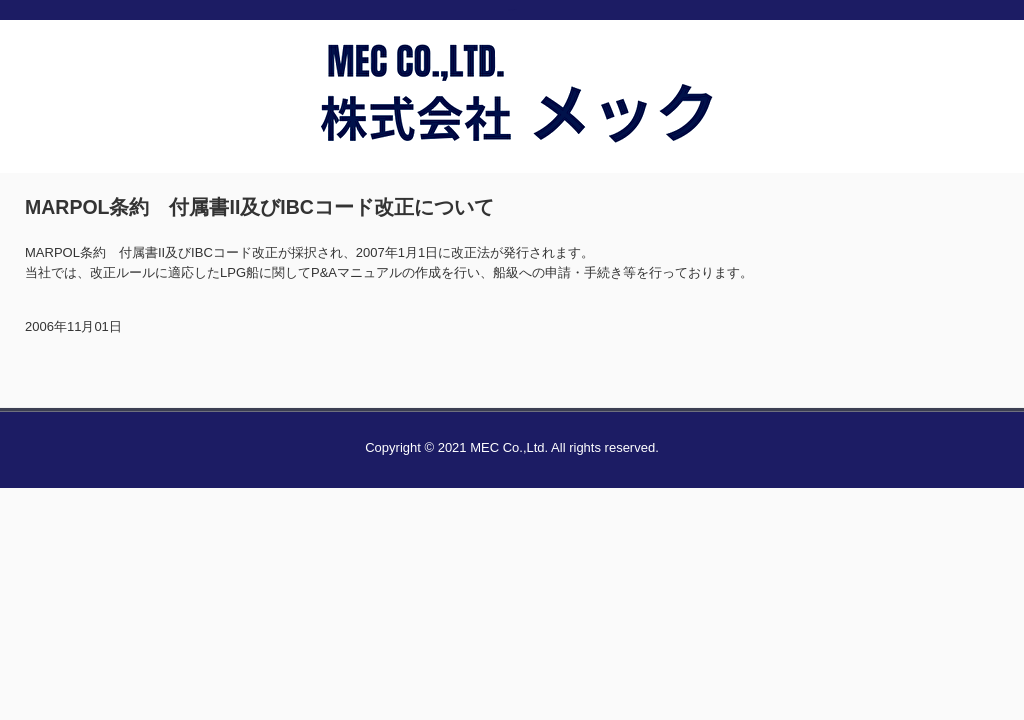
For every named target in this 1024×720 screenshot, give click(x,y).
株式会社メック (512, 133)
